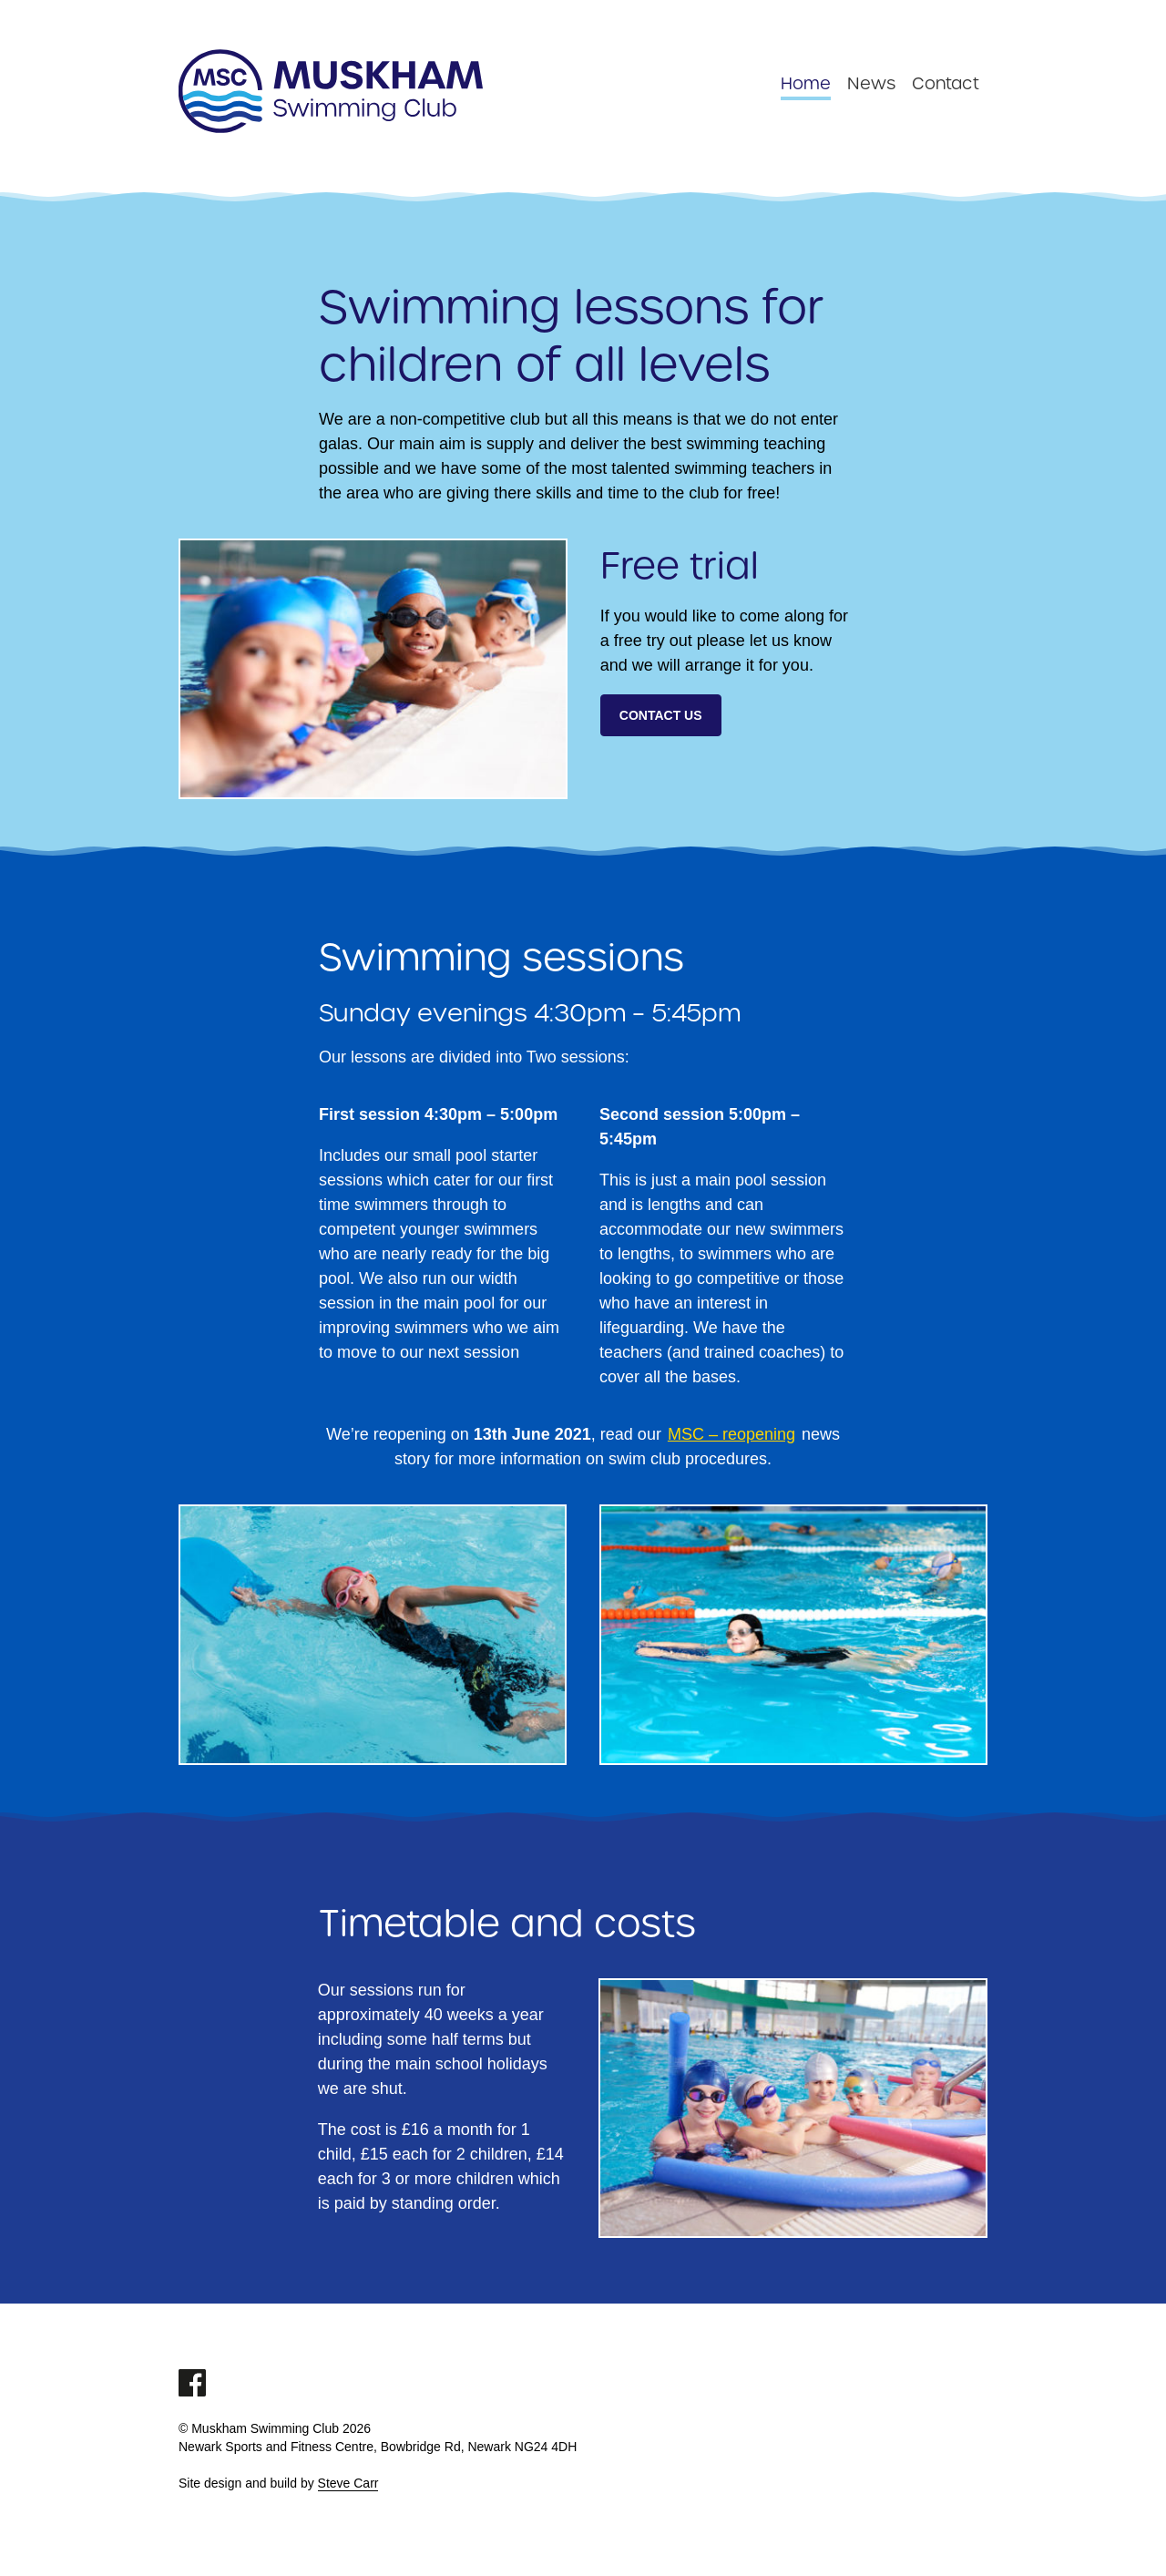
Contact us (660, 715)
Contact (945, 82)
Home (806, 82)
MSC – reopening (731, 1434)
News (871, 82)
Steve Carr (348, 2483)
